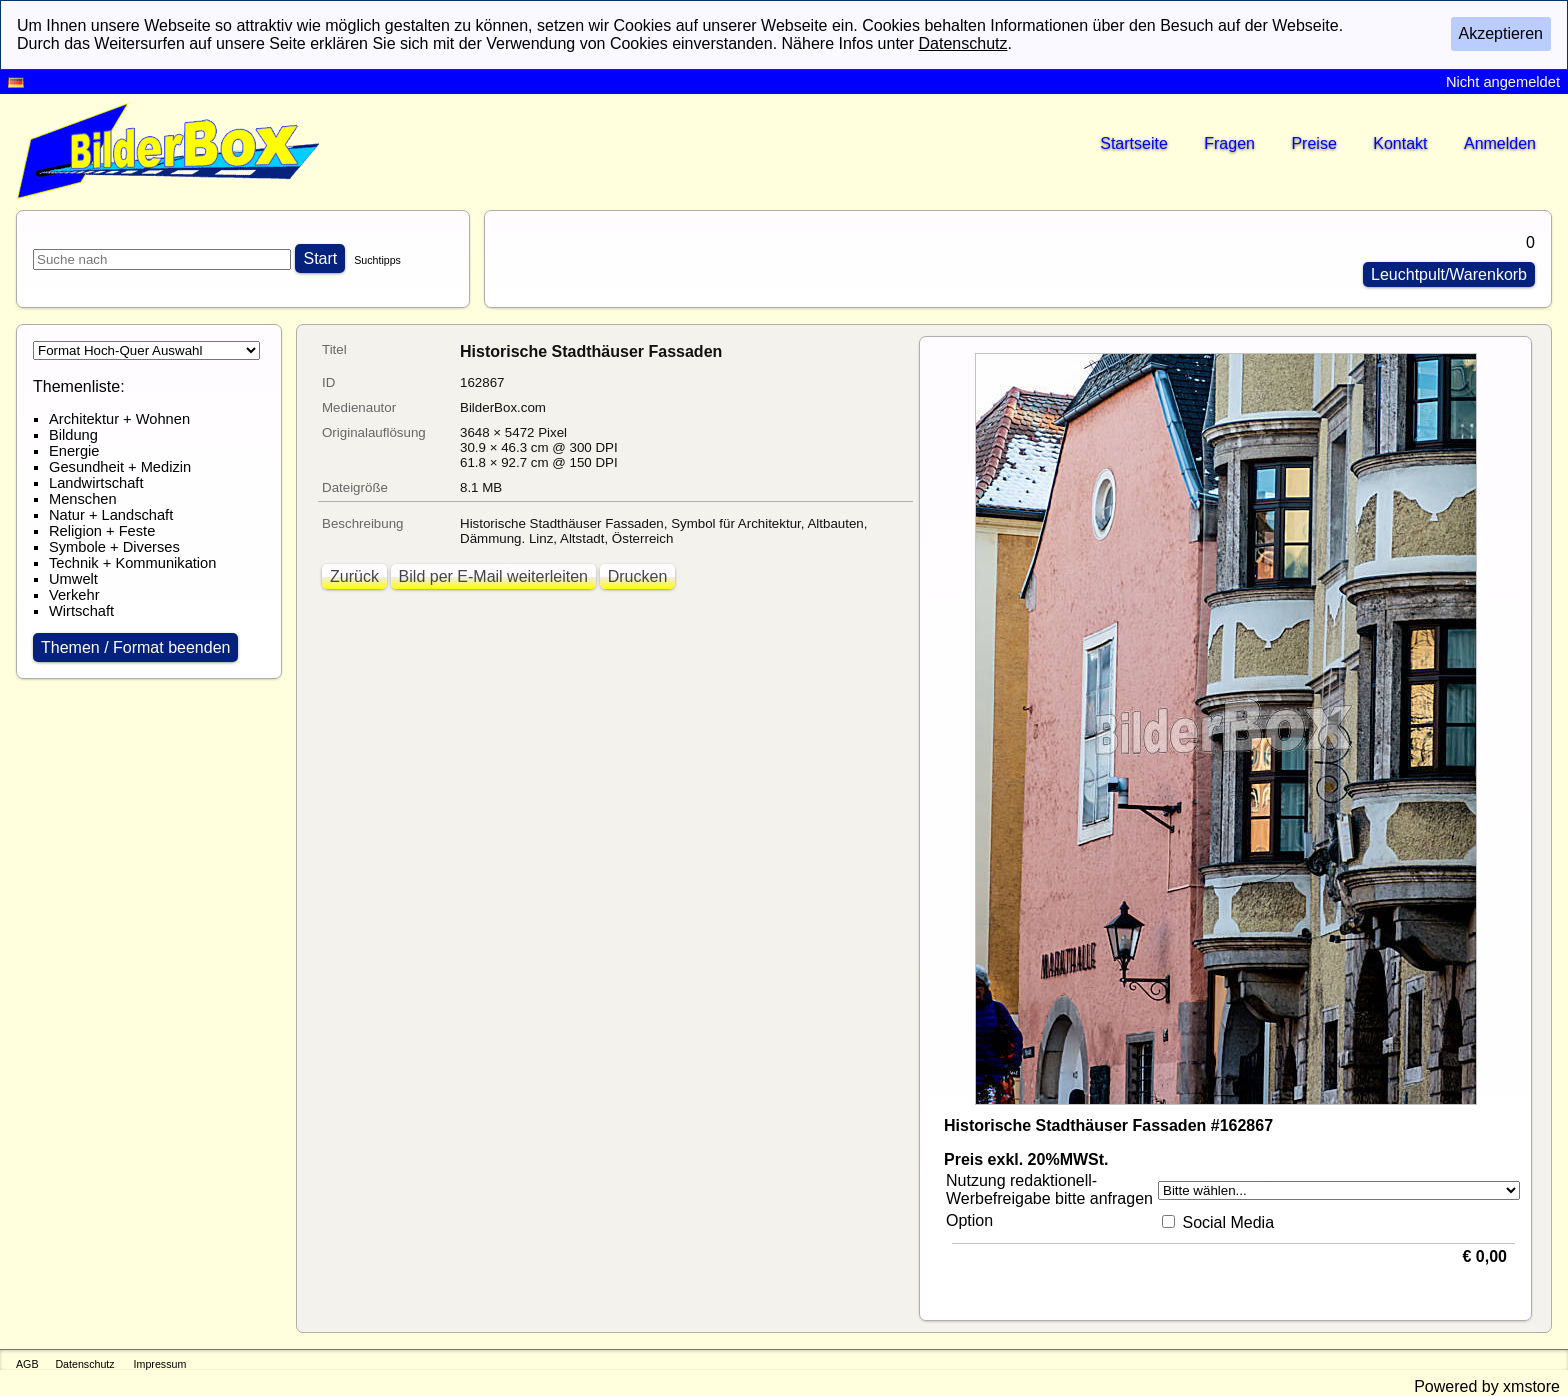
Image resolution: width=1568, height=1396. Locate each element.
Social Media (1228, 1222)
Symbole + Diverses (114, 547)
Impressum (160, 1364)
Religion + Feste (102, 531)
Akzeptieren (1501, 33)
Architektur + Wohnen (119, 419)
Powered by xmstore (1487, 1386)
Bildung (73, 435)
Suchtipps (377, 260)
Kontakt (1400, 143)
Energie (74, 451)
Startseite (1134, 143)
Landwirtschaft (96, 483)
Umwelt (73, 579)
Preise (1313, 143)
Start (320, 258)
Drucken (638, 576)
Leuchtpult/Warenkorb (1449, 274)
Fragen (1229, 143)
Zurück (354, 576)
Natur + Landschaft (111, 515)
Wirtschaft (81, 611)
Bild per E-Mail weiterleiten (493, 576)
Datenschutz (84, 1364)
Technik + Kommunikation (132, 563)
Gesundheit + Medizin (120, 467)
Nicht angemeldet (1503, 82)
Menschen (83, 499)
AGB (27, 1364)
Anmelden (1500, 143)
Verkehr (74, 595)
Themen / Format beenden (135, 647)
